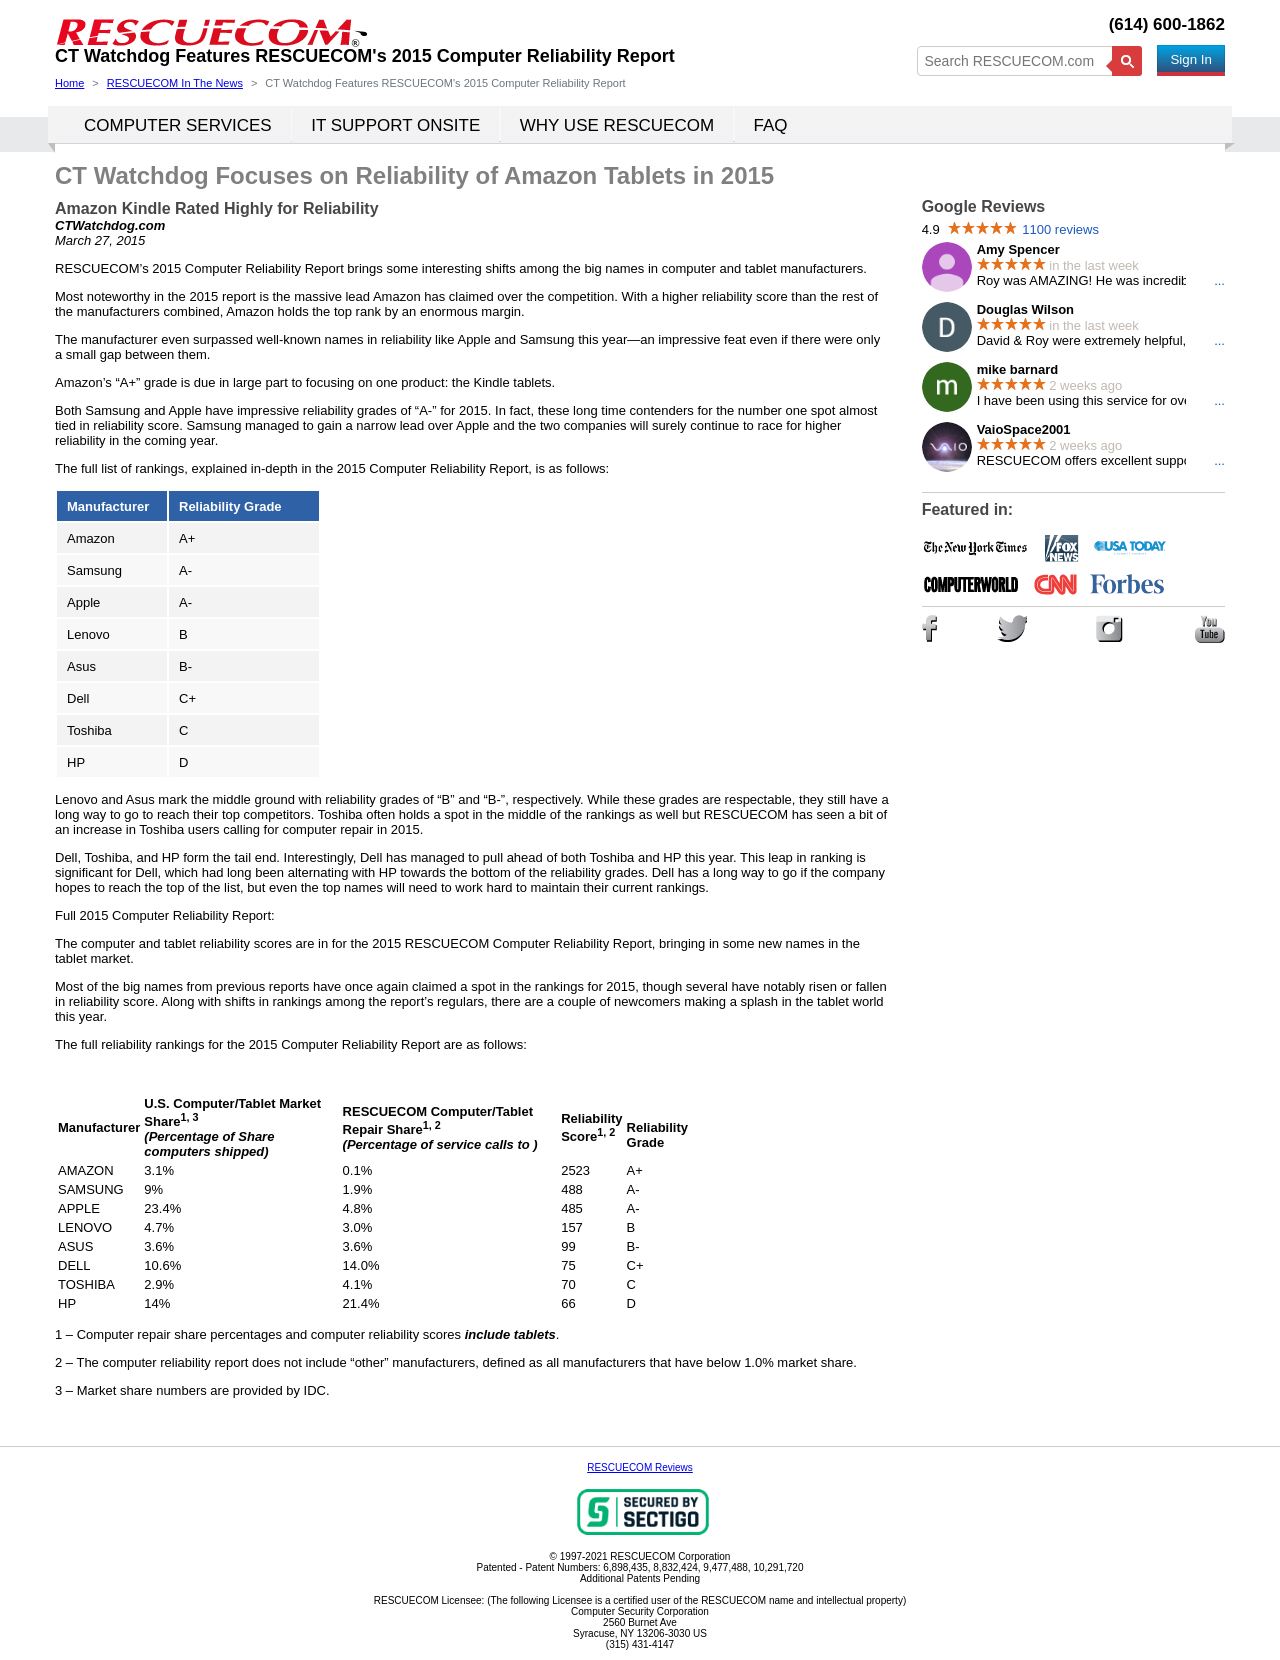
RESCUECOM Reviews (640, 1467)
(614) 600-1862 (1167, 24)
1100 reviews (1060, 229)
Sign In (1191, 59)
